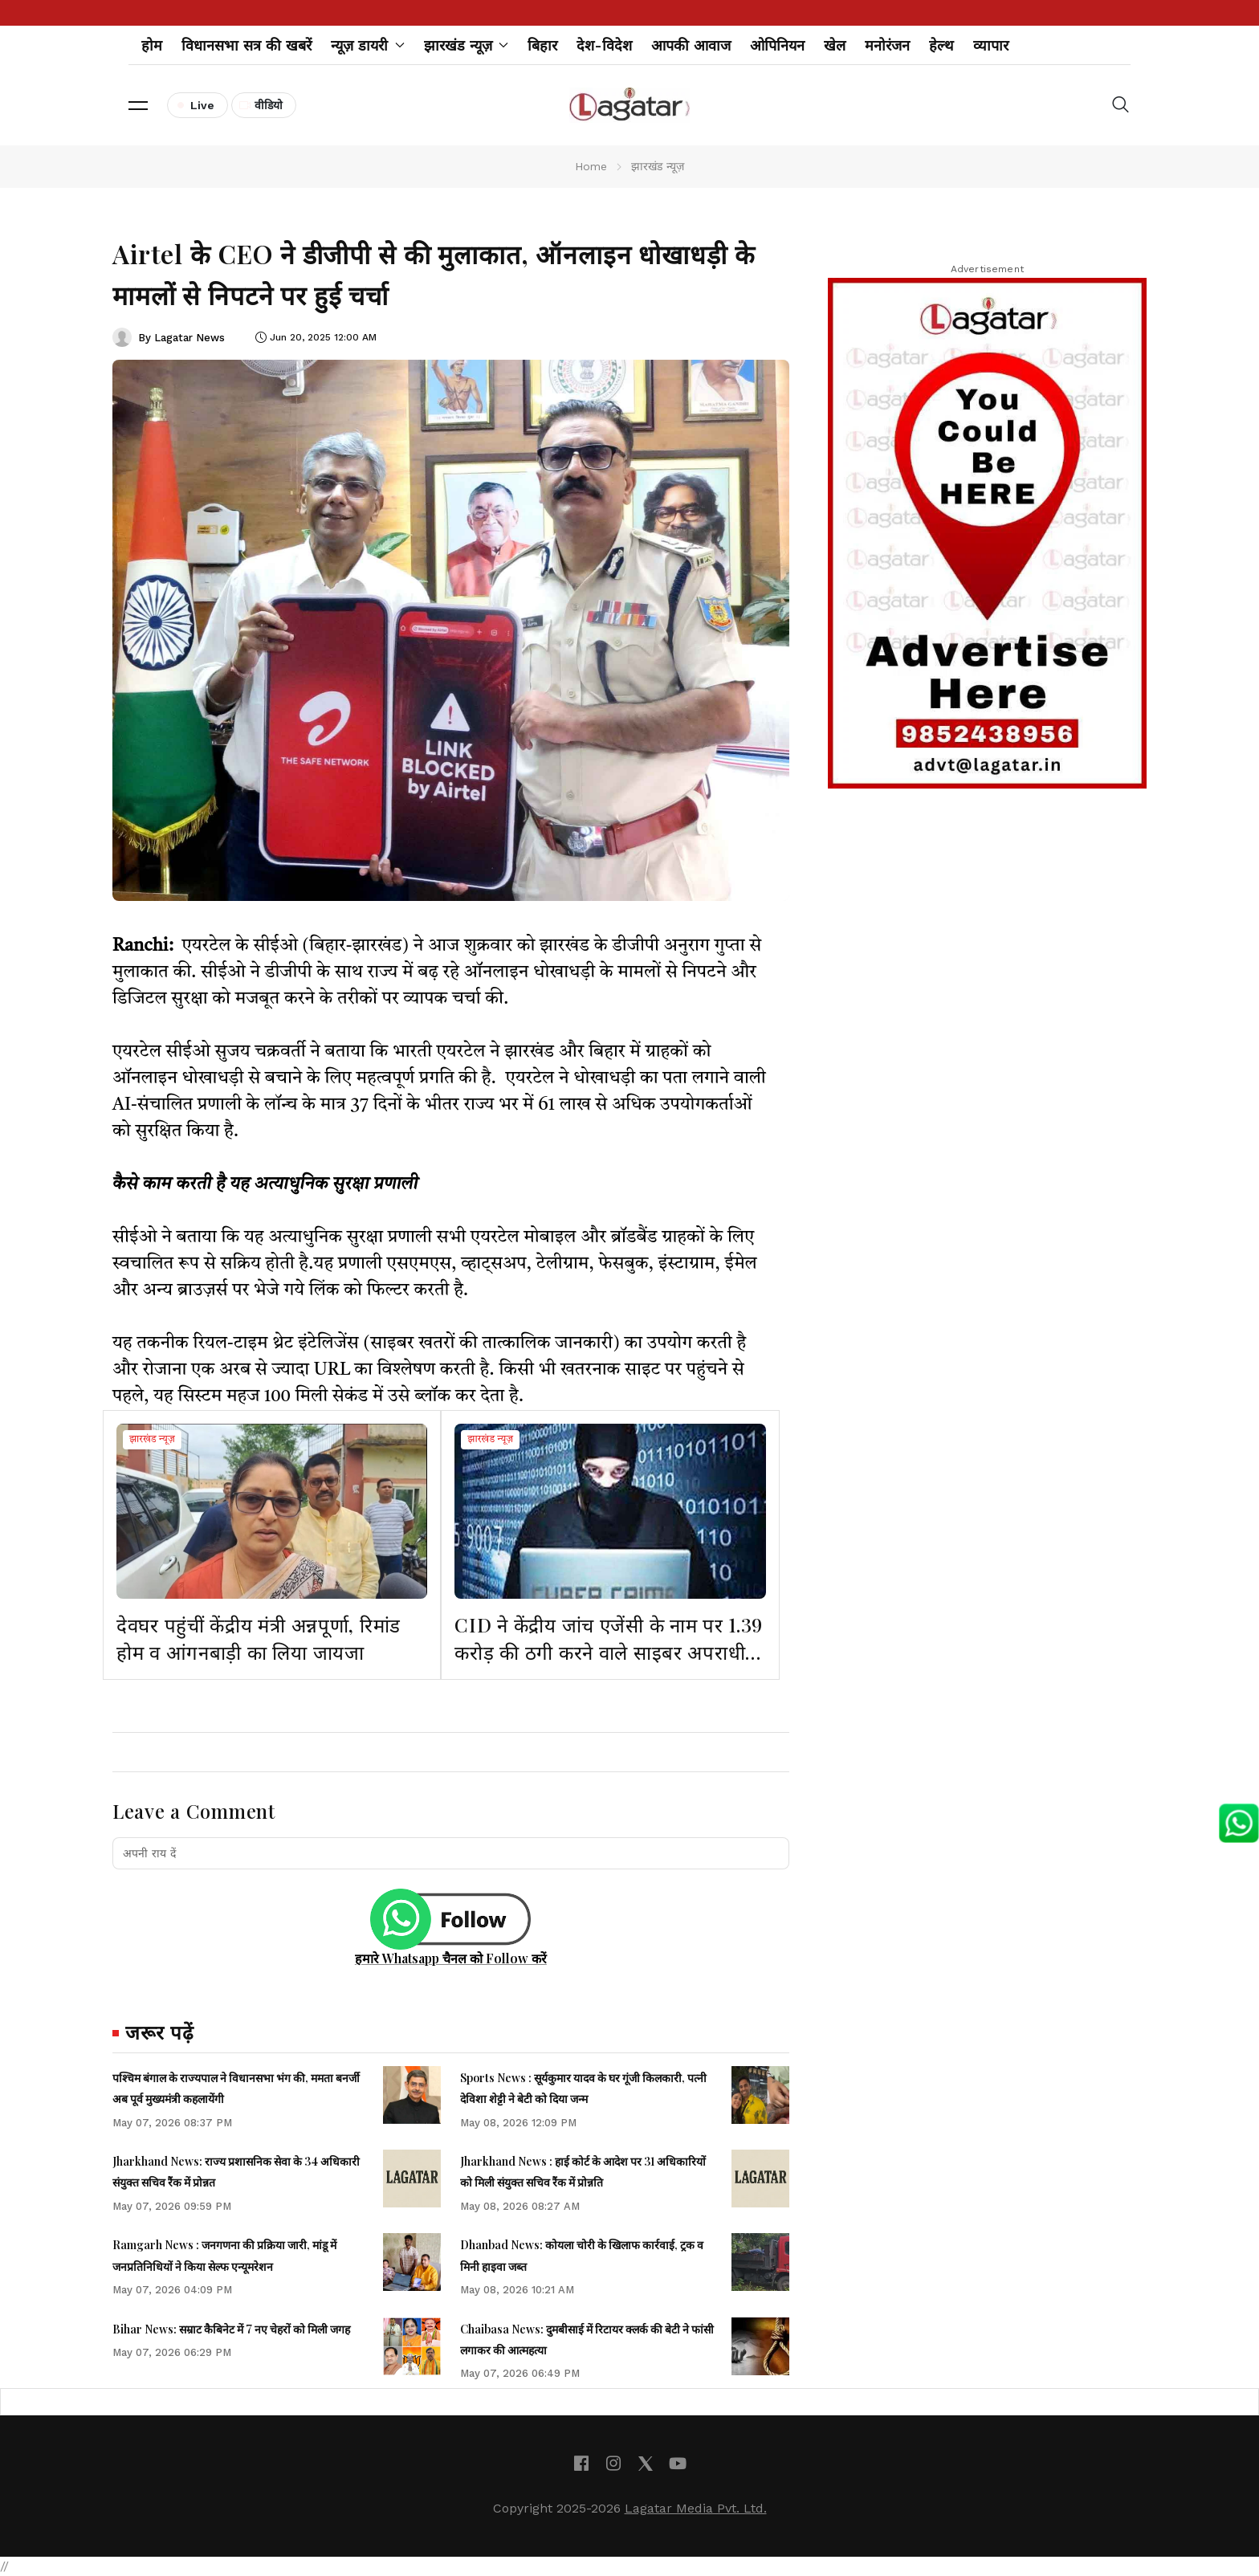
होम (151, 45)
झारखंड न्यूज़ (152, 1440)
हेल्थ (941, 45)
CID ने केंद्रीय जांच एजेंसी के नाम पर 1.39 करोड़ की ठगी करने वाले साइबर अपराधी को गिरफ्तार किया (608, 1651)
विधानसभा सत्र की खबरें (246, 45)
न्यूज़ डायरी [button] (368, 45)
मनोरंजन (887, 45)
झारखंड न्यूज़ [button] (466, 45)
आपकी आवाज (691, 45)
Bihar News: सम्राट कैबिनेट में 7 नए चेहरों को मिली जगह (231, 2329)
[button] (138, 105)
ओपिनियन (777, 45)
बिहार (542, 45)
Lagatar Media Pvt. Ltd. (696, 2508)
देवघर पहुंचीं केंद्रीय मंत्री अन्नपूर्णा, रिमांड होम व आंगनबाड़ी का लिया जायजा (258, 1638)
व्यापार (990, 45)
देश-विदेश (604, 45)
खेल (834, 45)
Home (591, 166)
